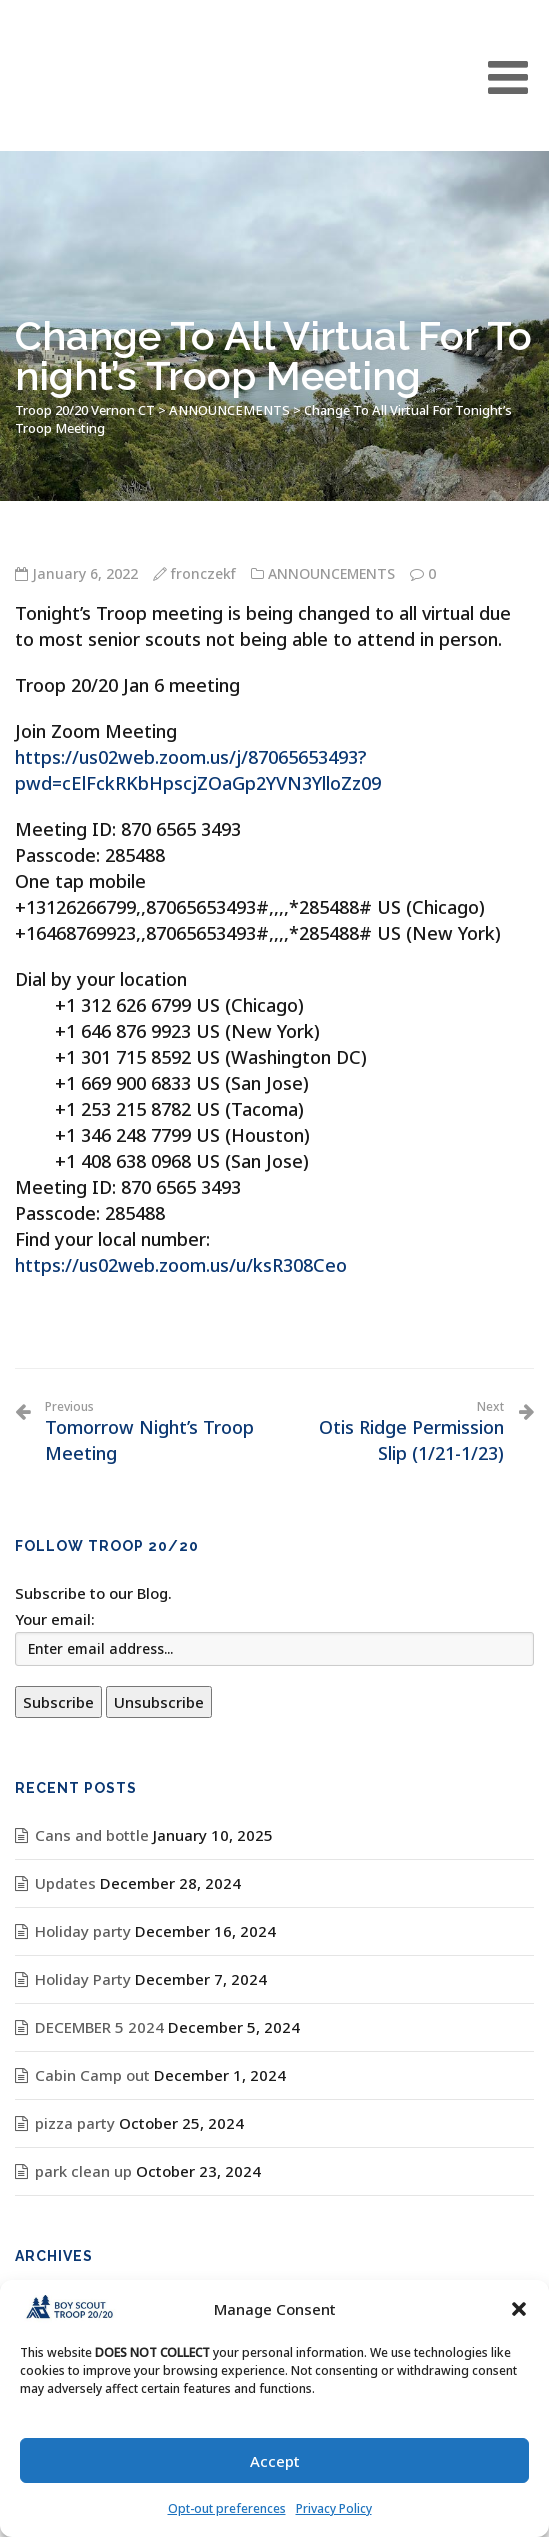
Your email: (55, 1619)
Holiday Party (83, 1979)
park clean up (83, 2171)
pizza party (75, 2123)
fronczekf (203, 573)
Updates (65, 1883)
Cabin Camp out (92, 2075)
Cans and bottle (92, 1835)
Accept (275, 2461)
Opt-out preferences (227, 2508)
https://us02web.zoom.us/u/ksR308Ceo (181, 1265)
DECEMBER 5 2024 (99, 2027)
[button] (519, 2309)
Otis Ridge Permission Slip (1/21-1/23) (397, 1432)
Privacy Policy (334, 2508)
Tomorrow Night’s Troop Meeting (152, 1432)
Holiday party (83, 1931)
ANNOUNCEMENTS (331, 573)
